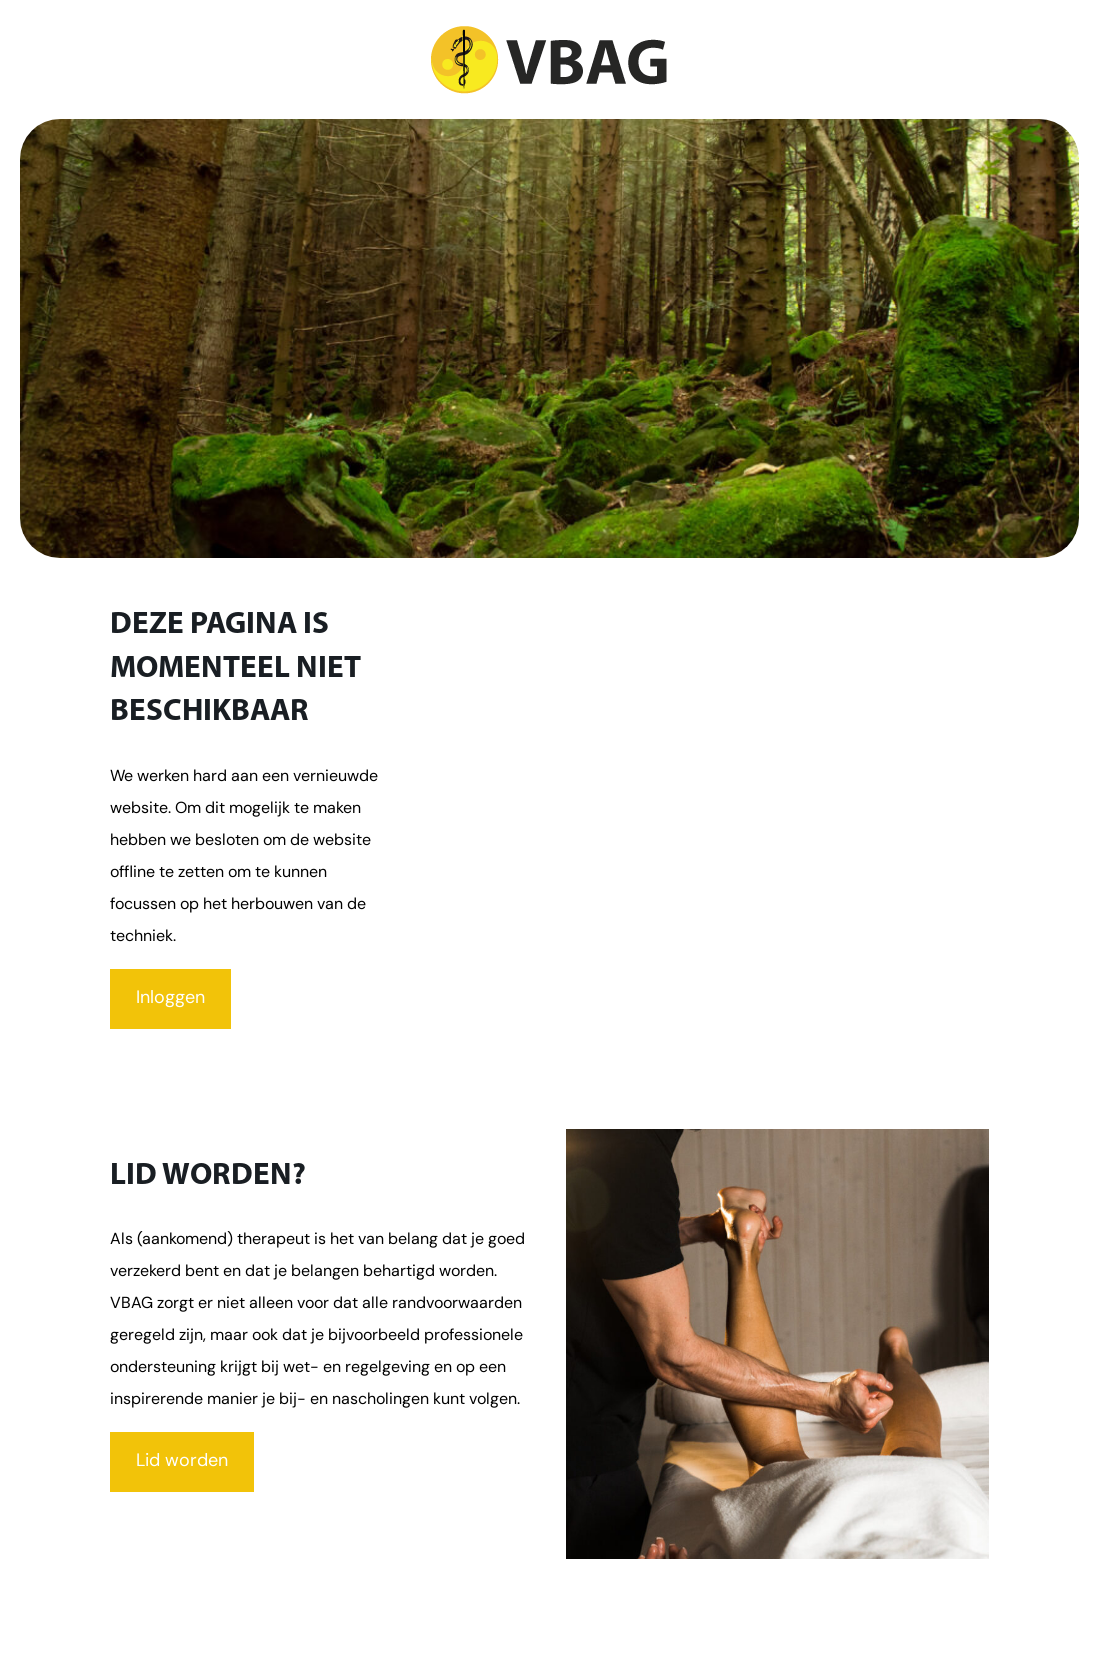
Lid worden (182, 1461)
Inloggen (170, 998)
